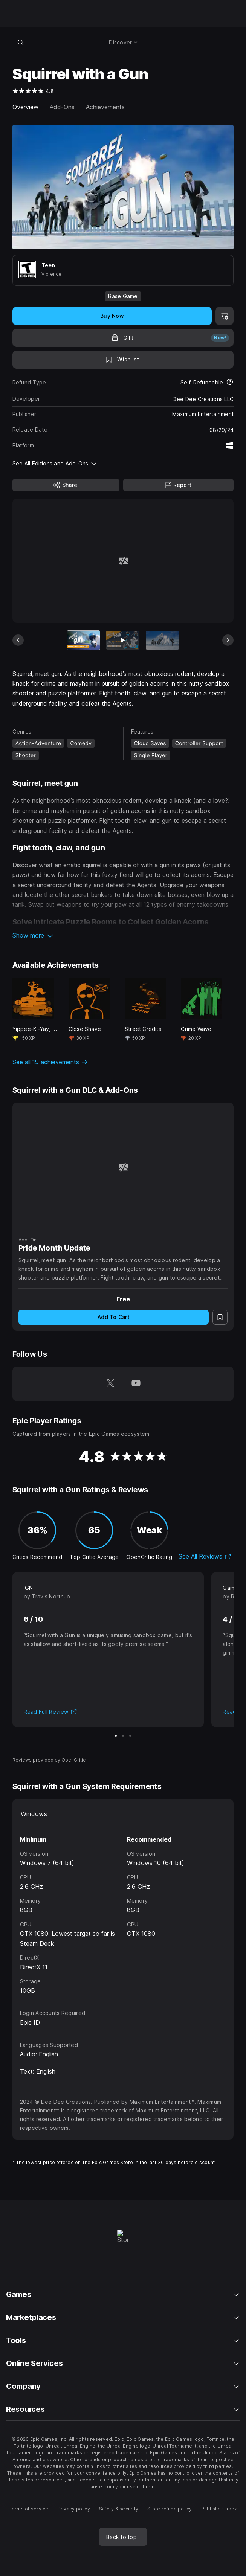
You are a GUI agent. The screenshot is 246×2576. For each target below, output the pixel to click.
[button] (123, 935)
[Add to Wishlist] (123, 360)
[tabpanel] (123, 1908)
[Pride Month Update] (123, 1167)
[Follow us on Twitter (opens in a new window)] (110, 1384)
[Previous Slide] (18, 640)
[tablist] (123, 1813)
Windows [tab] (34, 1814)
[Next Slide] (228, 640)
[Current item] (84, 640)
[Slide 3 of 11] (162, 640)
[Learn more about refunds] (230, 382)
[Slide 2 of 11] (123, 640)
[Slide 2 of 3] (123, 1736)
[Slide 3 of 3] (130, 1736)
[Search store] (20, 42)
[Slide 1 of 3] (116, 1736)
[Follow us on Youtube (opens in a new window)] (136, 1384)
